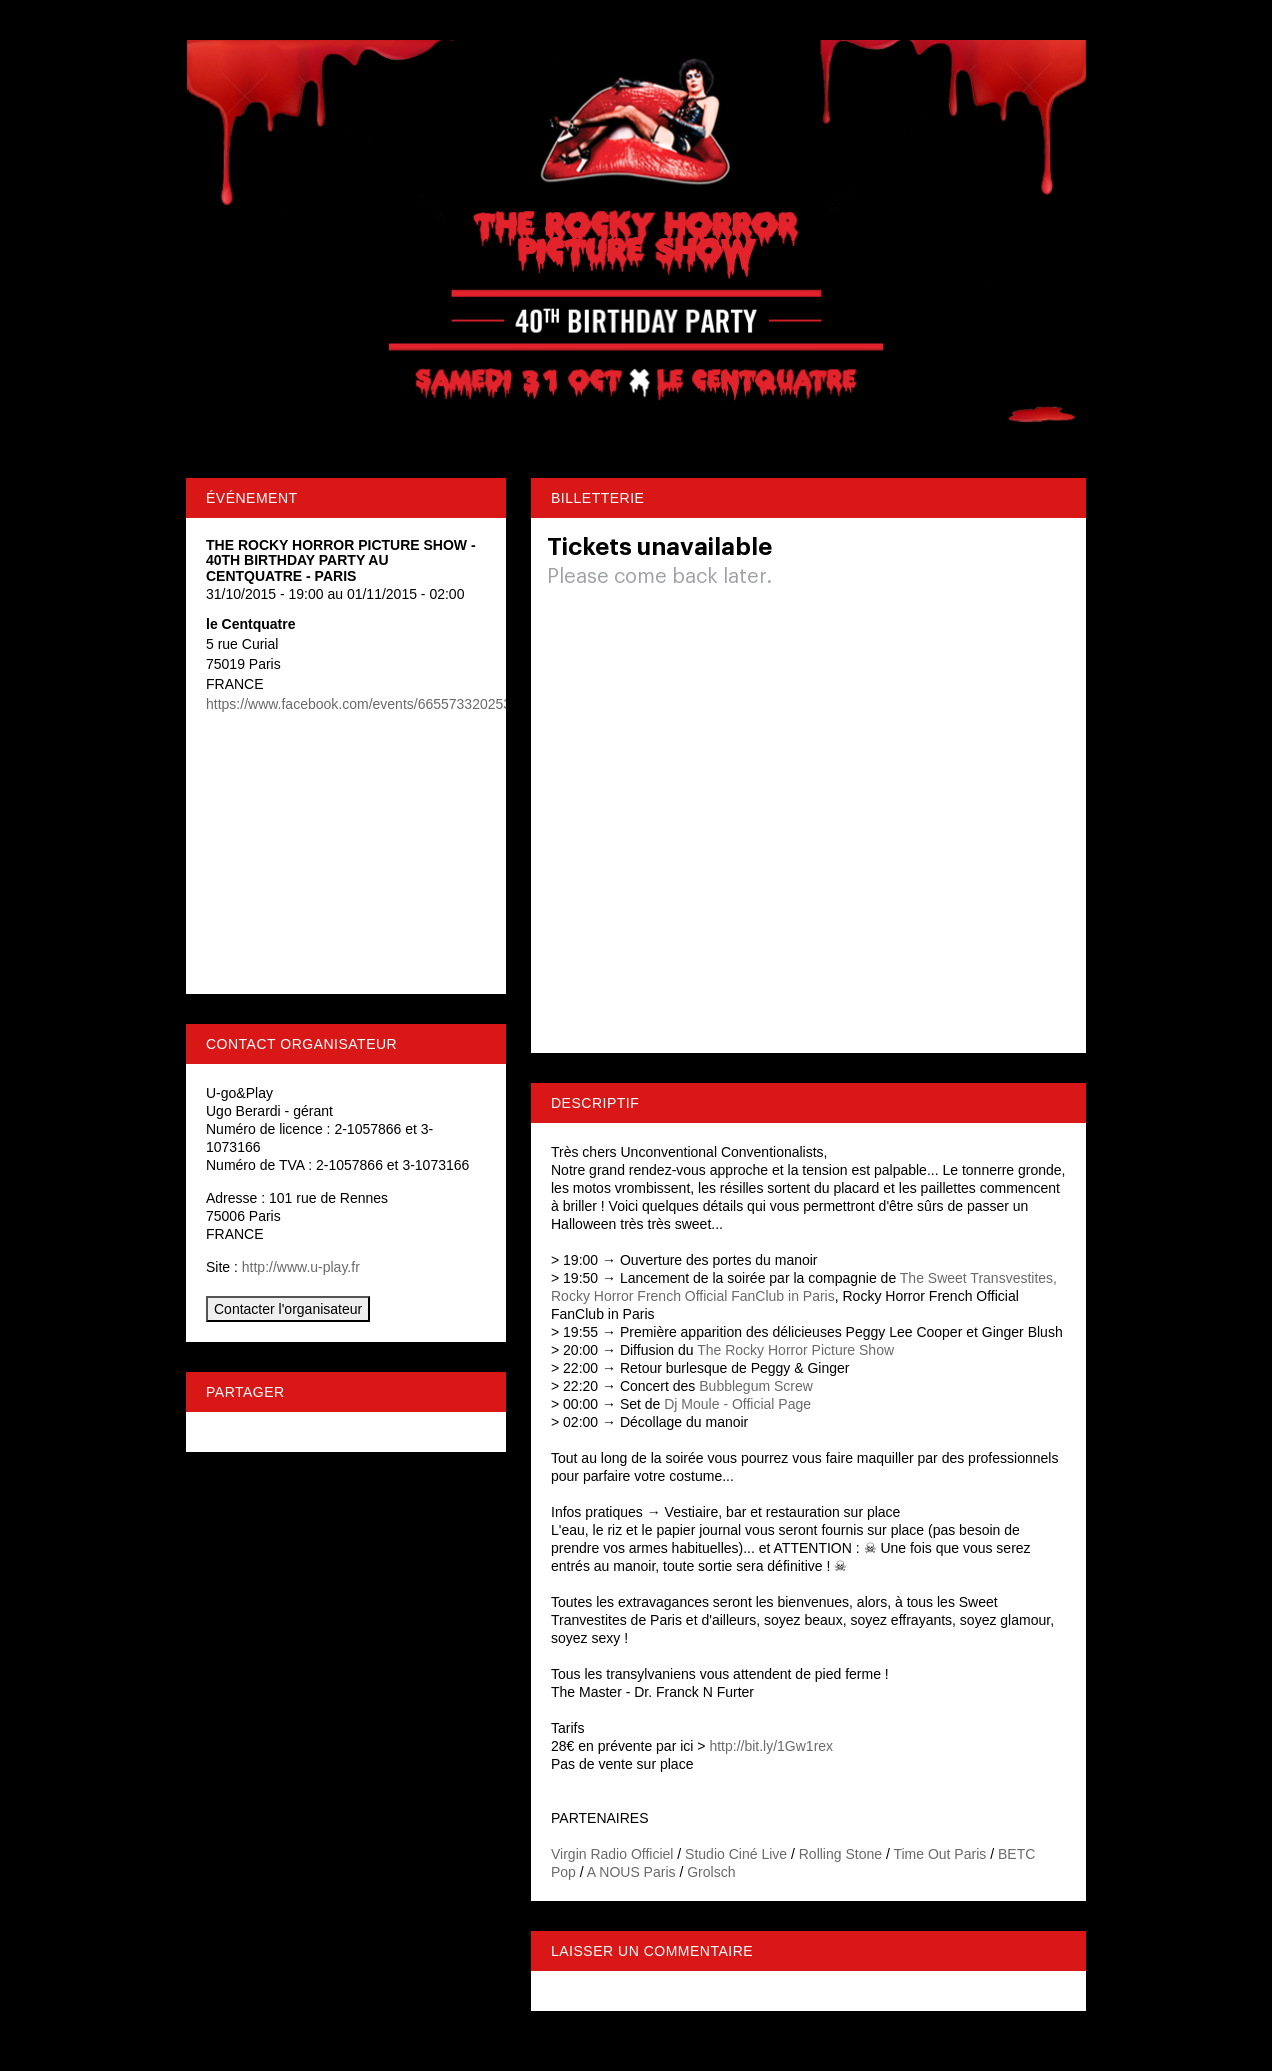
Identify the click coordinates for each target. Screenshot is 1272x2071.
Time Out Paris (939, 1854)
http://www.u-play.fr (301, 1267)
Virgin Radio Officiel (612, 1854)
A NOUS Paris (631, 1872)
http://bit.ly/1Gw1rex (771, 1746)
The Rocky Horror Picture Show (795, 1350)
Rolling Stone (840, 1854)
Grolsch (711, 1872)
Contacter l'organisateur (288, 1309)
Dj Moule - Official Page (737, 1404)
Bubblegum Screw (756, 1386)
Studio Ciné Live (736, 1854)
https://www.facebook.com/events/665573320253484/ (372, 704)
